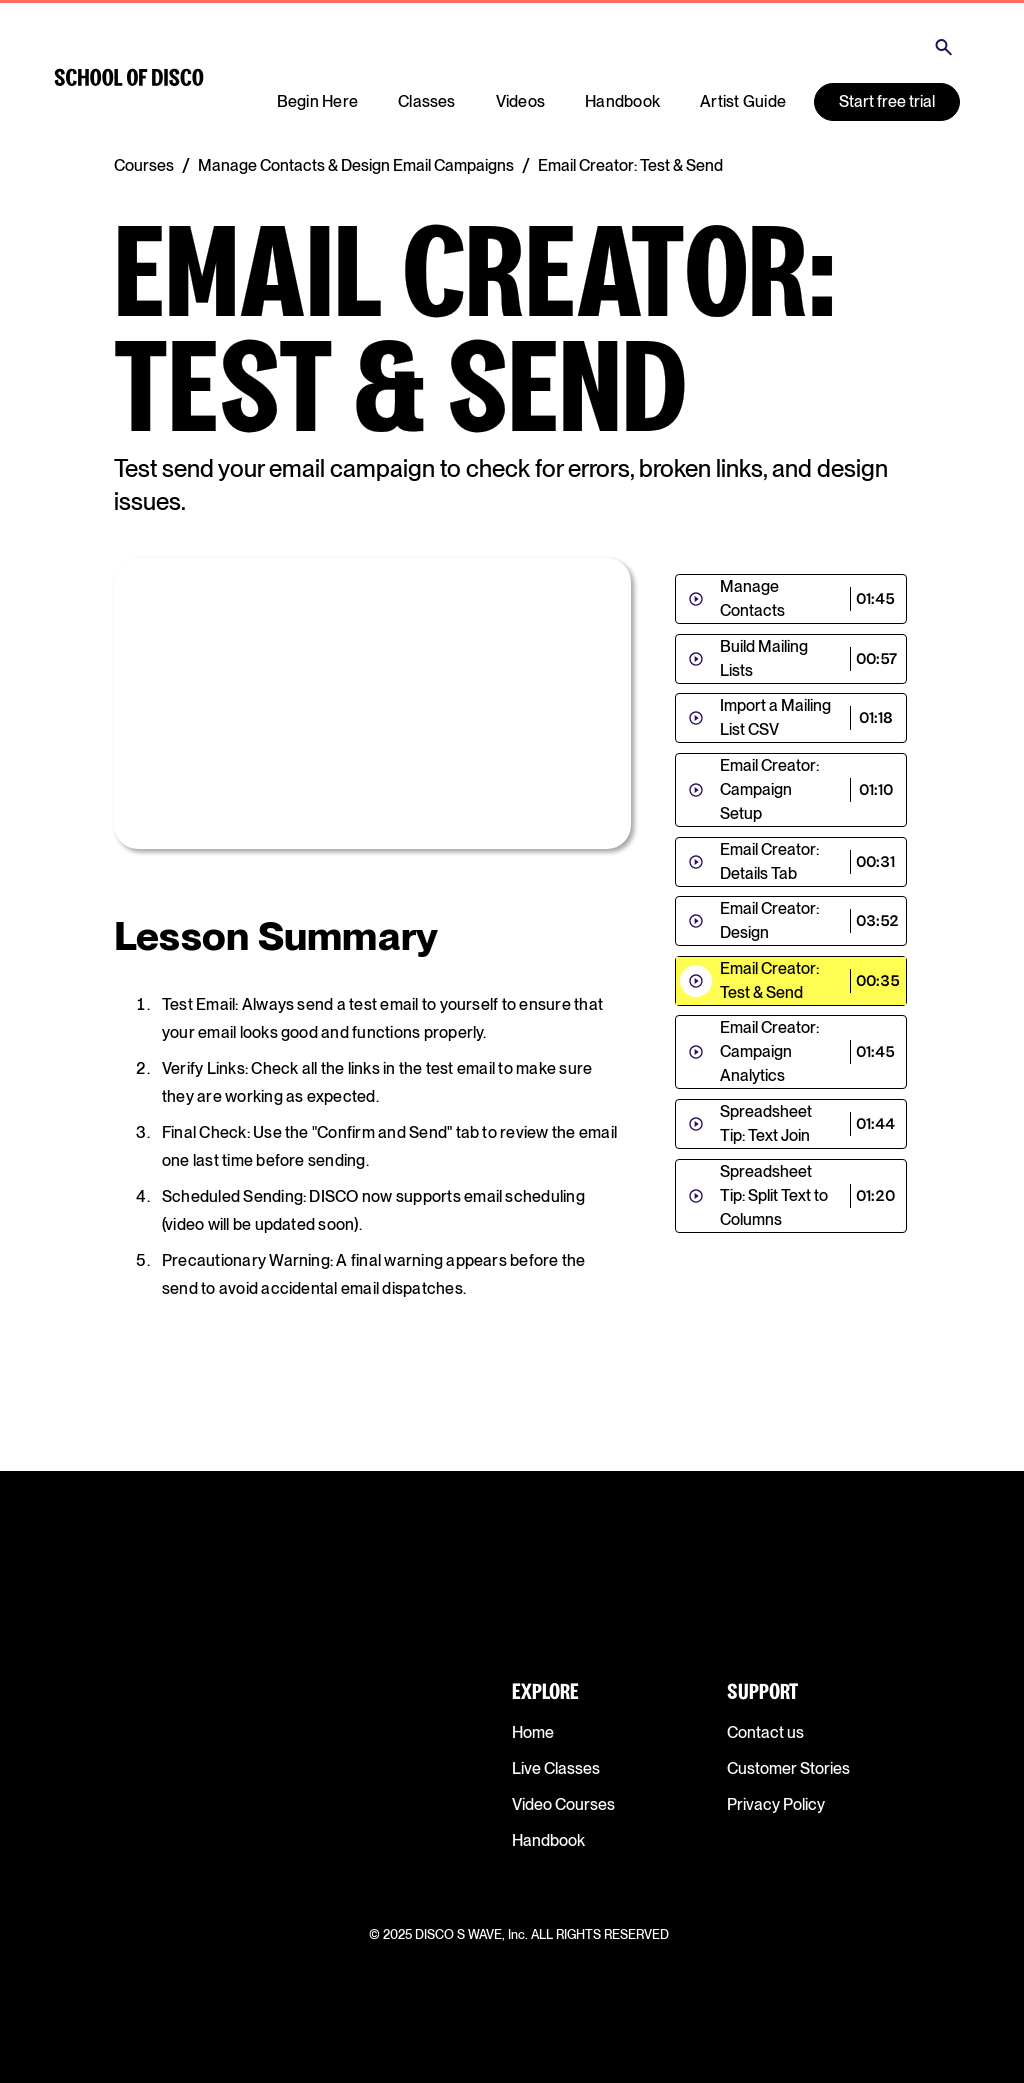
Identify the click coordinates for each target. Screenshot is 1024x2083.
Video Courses (563, 1804)
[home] (129, 77)
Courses (144, 165)
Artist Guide (743, 101)
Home (533, 1732)
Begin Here (317, 101)
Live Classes (556, 1768)
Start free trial (887, 101)
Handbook (622, 101)
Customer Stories (788, 1768)
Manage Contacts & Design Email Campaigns (356, 165)
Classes (427, 101)
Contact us (765, 1732)
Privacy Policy (776, 1804)
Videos (520, 101)
